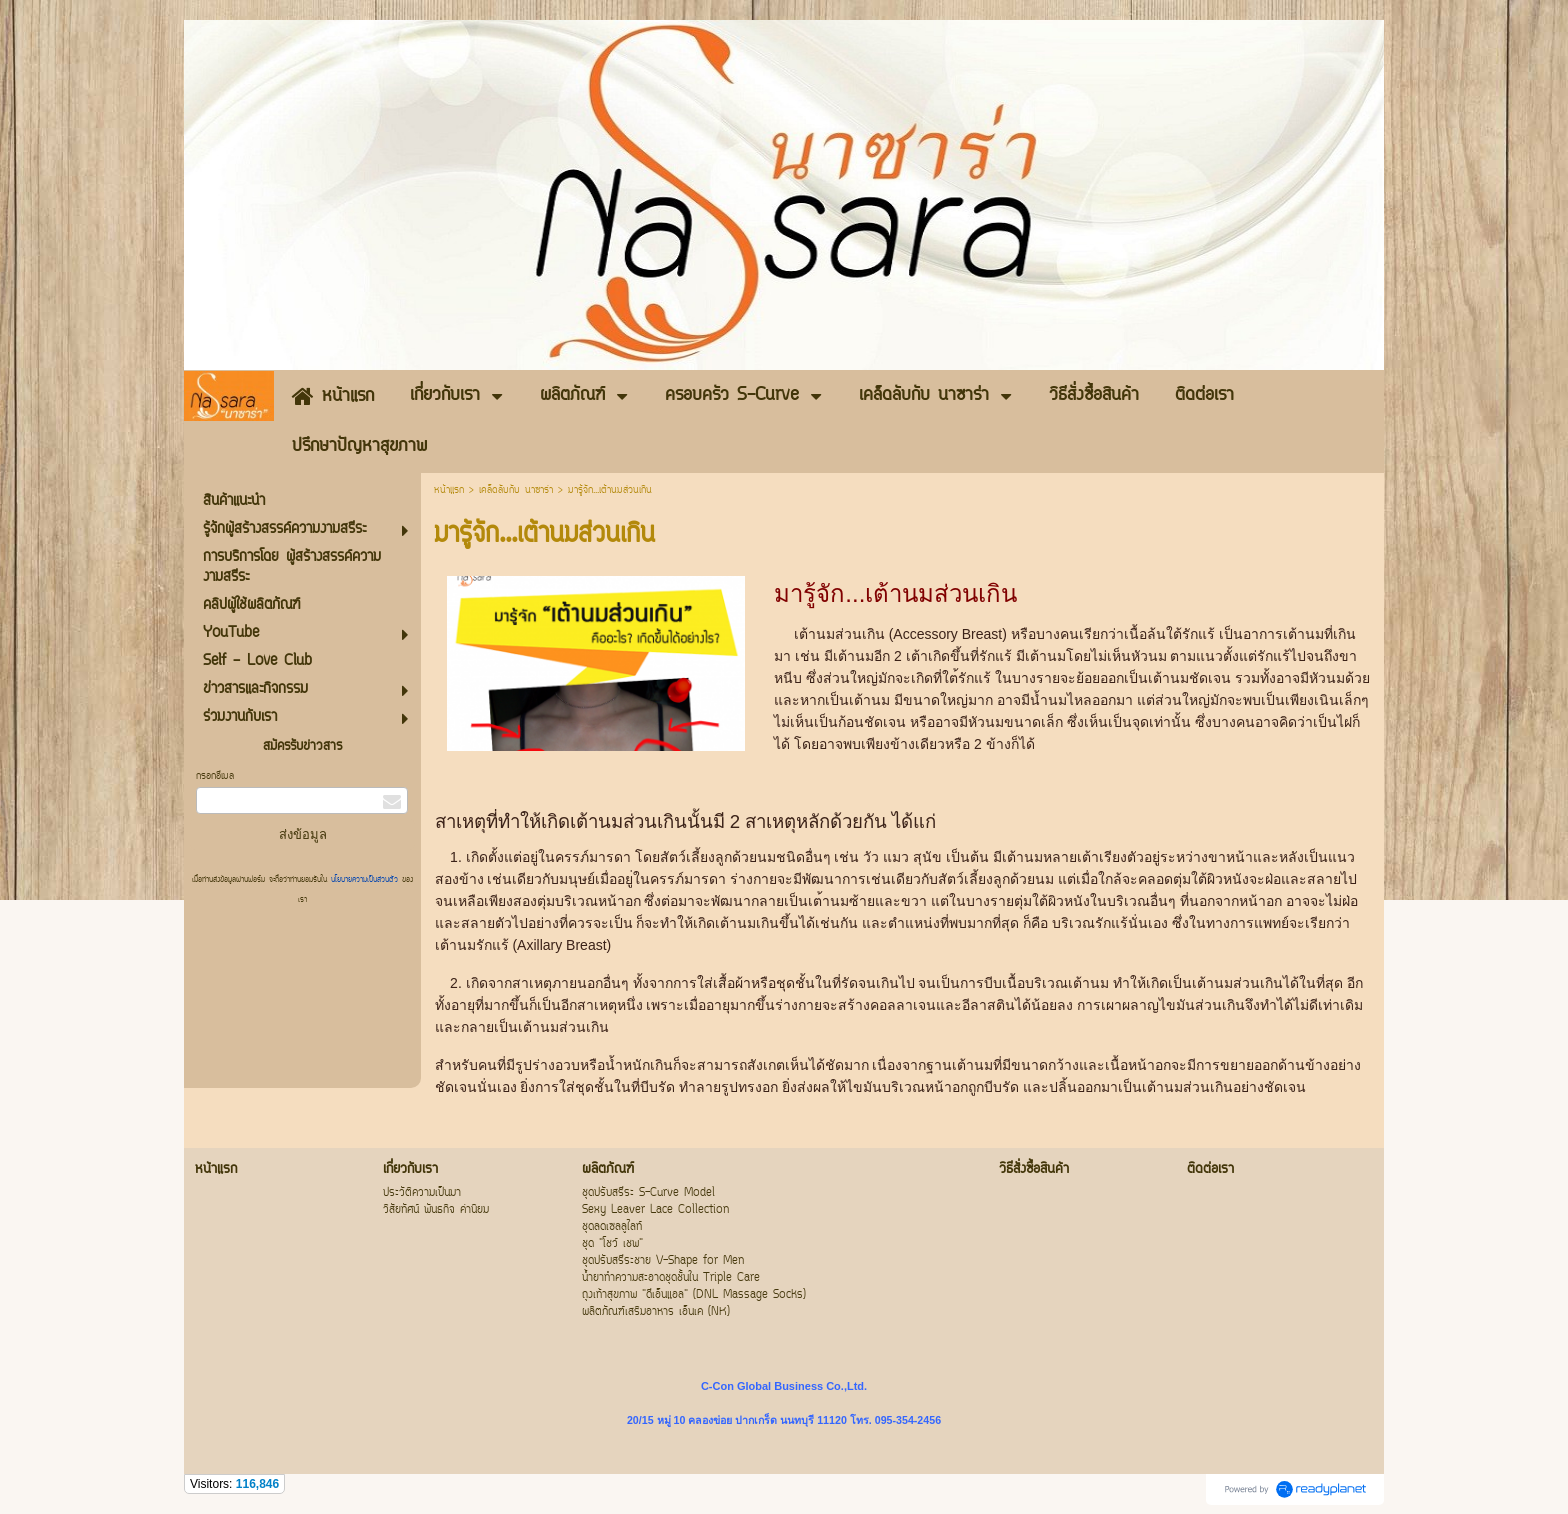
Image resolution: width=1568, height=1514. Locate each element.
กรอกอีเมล (215, 776)
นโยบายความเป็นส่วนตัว (364, 880)
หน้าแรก (449, 490)
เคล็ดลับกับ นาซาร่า (516, 490)
